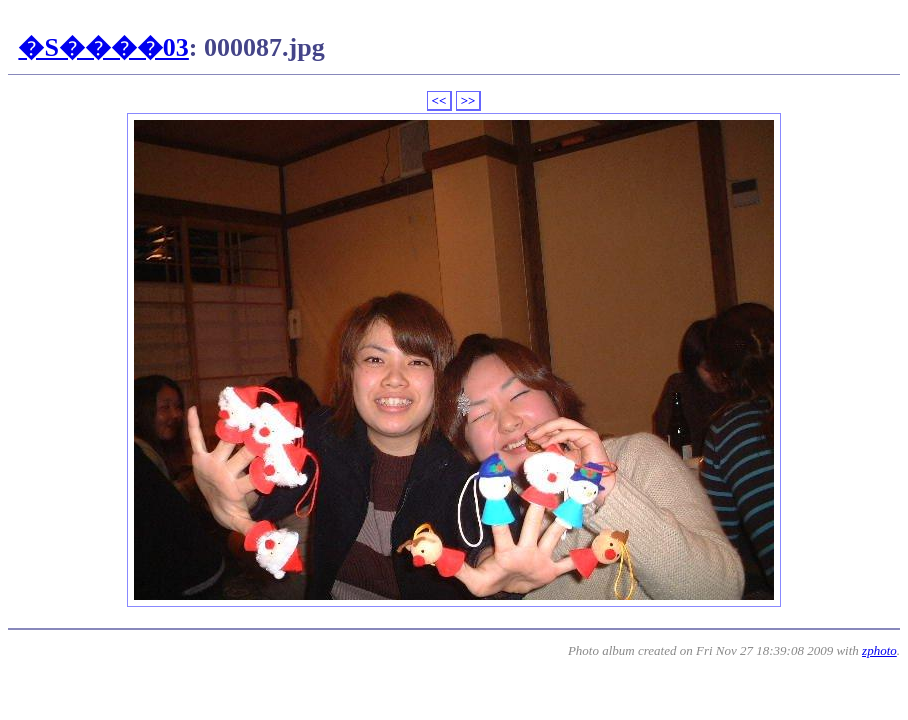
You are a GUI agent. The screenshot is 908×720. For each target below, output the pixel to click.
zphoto (879, 650)
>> (468, 100)
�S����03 (103, 47)
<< (439, 100)
